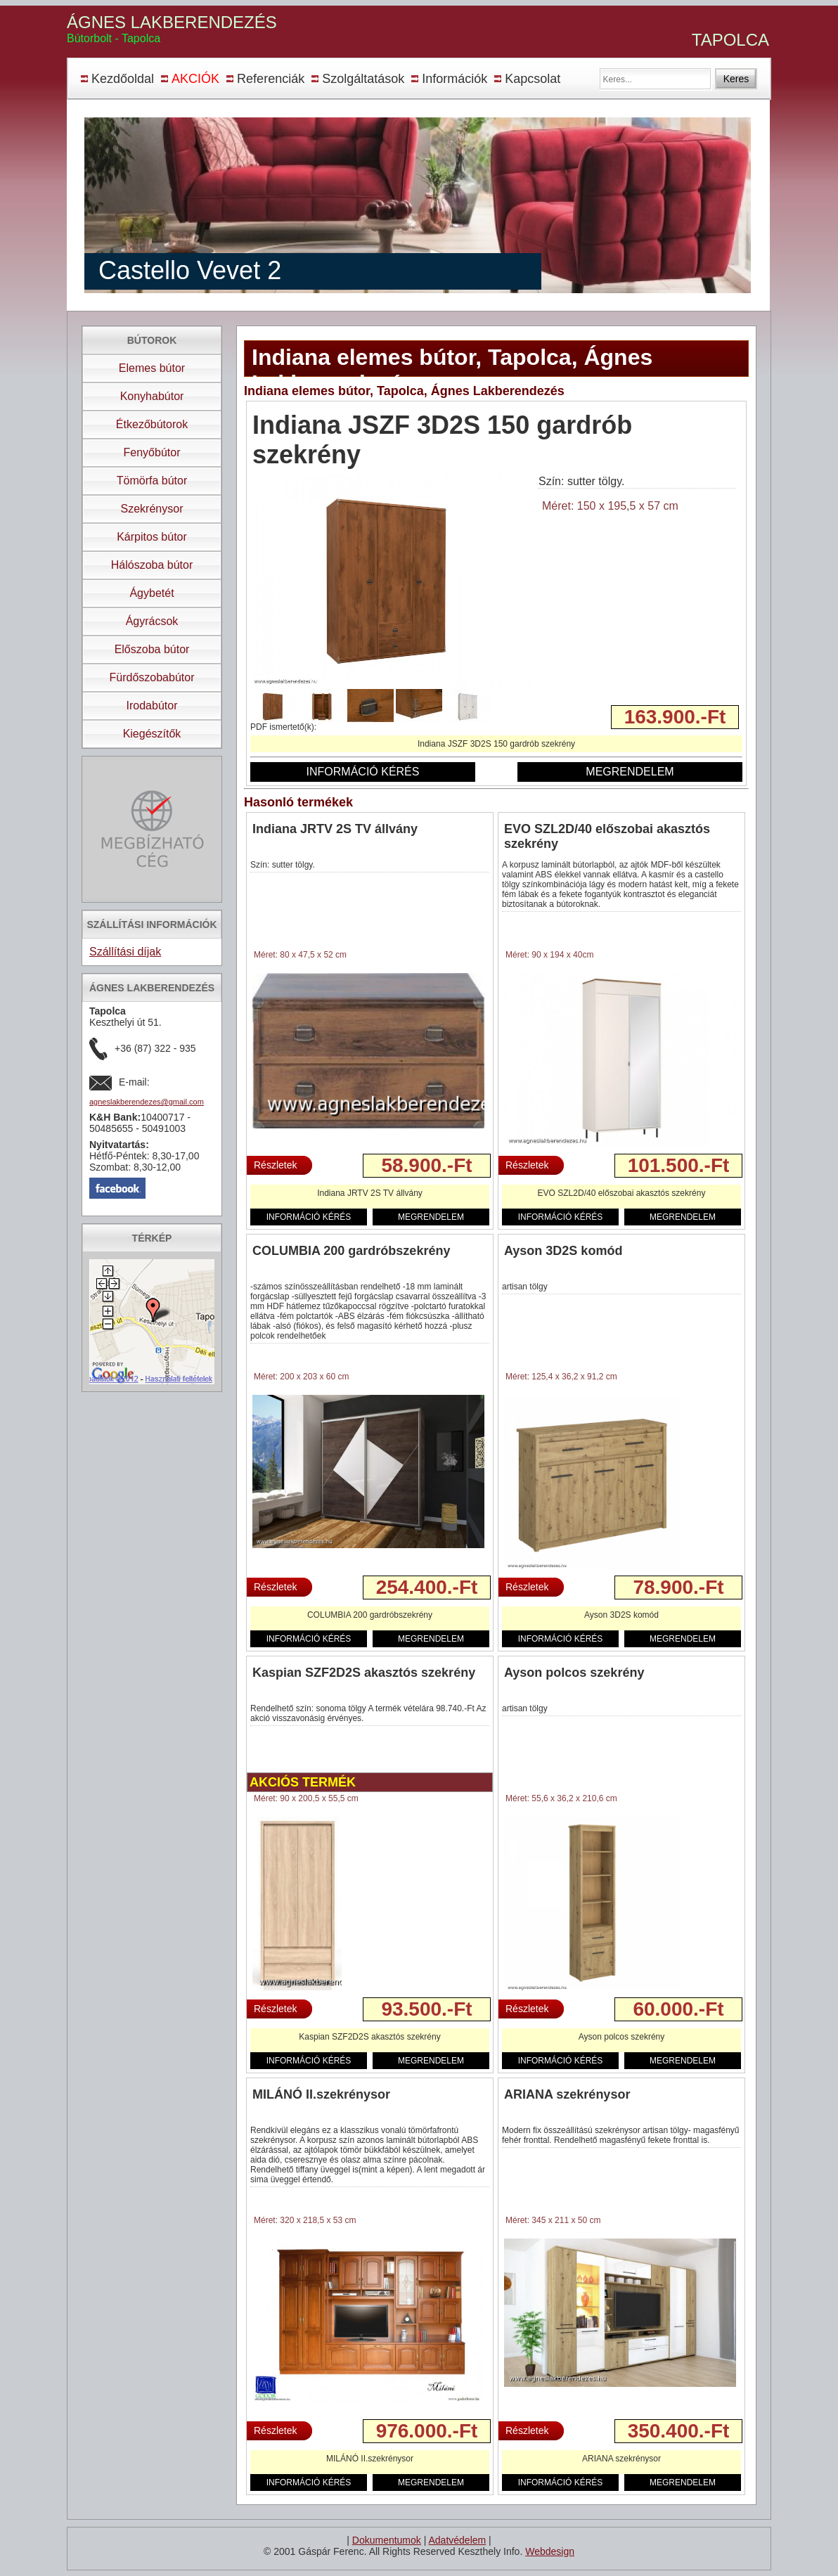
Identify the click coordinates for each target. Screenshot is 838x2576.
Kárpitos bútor (152, 537)
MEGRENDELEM (629, 772)
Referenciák (270, 79)
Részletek (275, 1165)
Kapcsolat (532, 79)
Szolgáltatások (363, 79)
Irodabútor (152, 705)
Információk (454, 79)
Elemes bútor (152, 368)
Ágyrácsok (152, 621)
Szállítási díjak (125, 952)
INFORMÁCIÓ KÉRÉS (363, 772)
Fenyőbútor (152, 452)
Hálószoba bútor (152, 565)
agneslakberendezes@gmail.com (146, 1101)
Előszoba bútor (152, 649)
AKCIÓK (195, 79)
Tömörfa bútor (152, 481)
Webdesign (549, 2551)
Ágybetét (151, 593)
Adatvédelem (457, 2540)
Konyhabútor (152, 396)
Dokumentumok (386, 2540)
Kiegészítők (152, 734)
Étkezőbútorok (152, 424)
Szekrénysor (152, 509)
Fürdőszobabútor (152, 677)
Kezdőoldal (122, 79)
